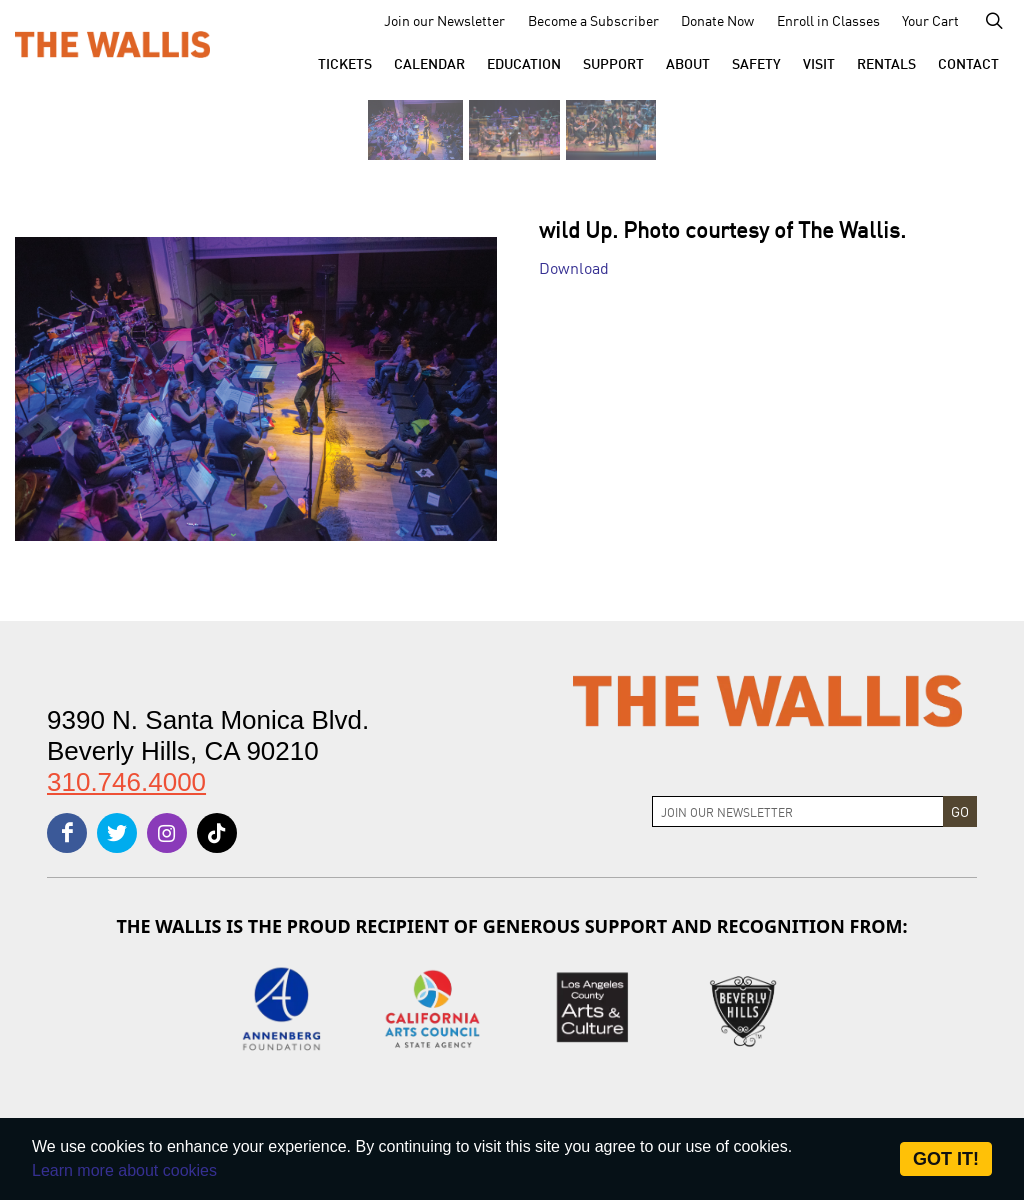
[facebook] (67, 833)
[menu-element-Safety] (756, 63)
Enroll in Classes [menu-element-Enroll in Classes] (828, 20)
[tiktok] (217, 833)
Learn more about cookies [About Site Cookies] (124, 1170)
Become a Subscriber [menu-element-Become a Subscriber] (593, 20)
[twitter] (117, 833)
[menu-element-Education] (524, 63)
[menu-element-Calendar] (429, 63)
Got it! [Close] (946, 1159)
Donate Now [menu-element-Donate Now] (717, 20)
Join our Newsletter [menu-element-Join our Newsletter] (444, 20)
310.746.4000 (126, 782)
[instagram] (167, 833)
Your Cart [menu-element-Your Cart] (930, 20)
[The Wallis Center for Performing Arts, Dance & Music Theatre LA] (112, 43)
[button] (345, 63)
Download (574, 267)
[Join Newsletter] (798, 811)
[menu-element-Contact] (968, 63)
